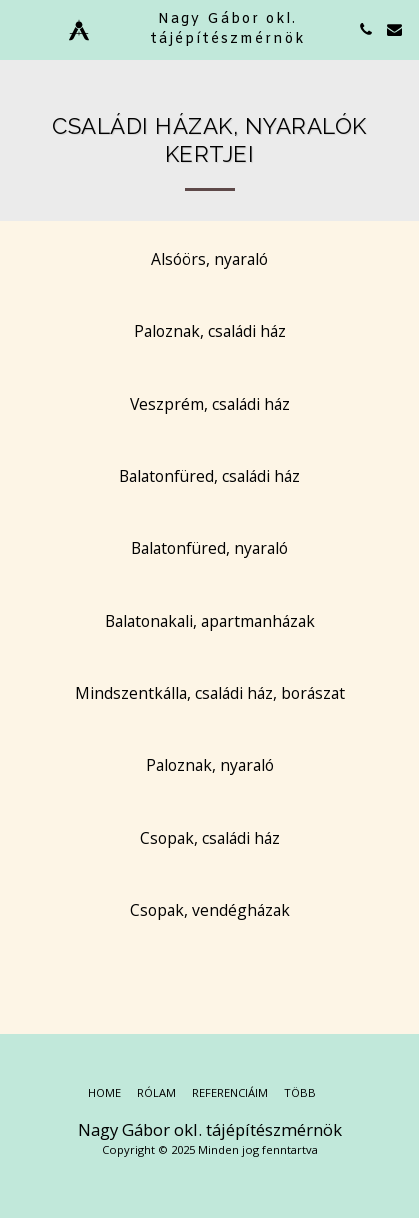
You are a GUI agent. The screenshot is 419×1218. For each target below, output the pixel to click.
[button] (22, 28)
